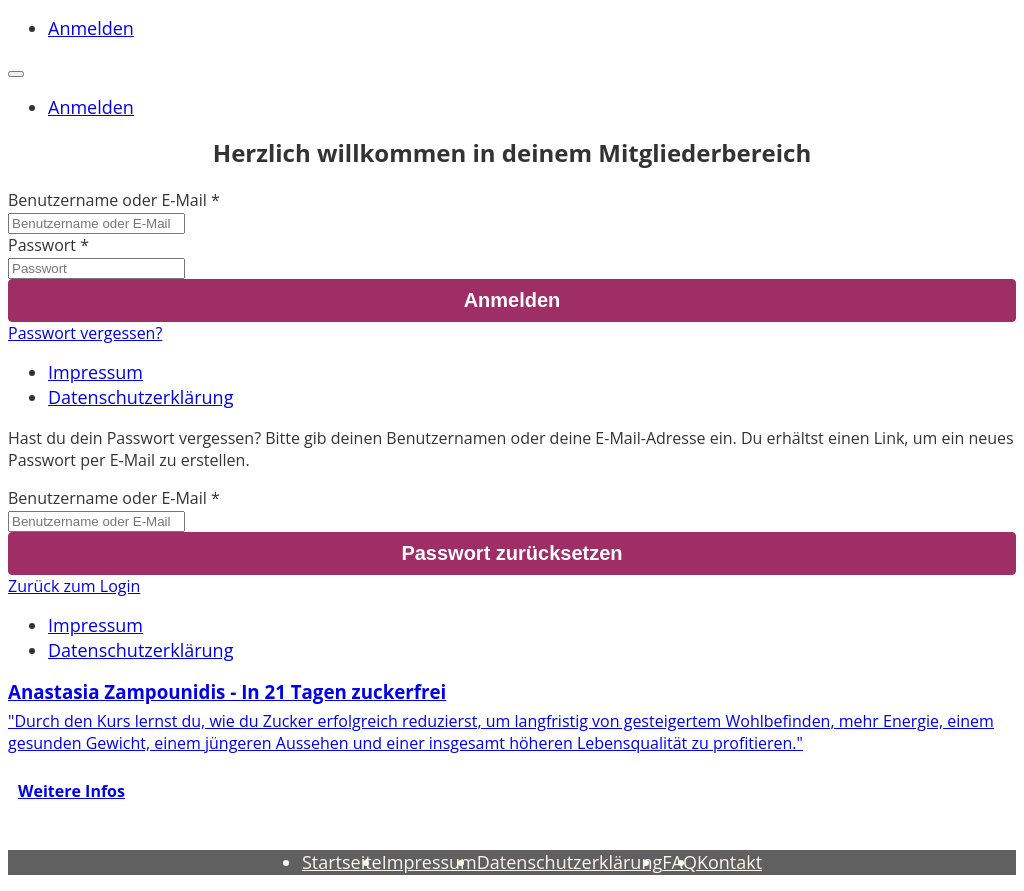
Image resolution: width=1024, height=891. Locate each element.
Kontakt (729, 862)
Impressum (95, 372)
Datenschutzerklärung (140, 397)
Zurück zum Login (74, 586)
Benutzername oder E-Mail (107, 200)
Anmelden (91, 28)
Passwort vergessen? (85, 333)
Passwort (42, 245)
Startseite (342, 862)
